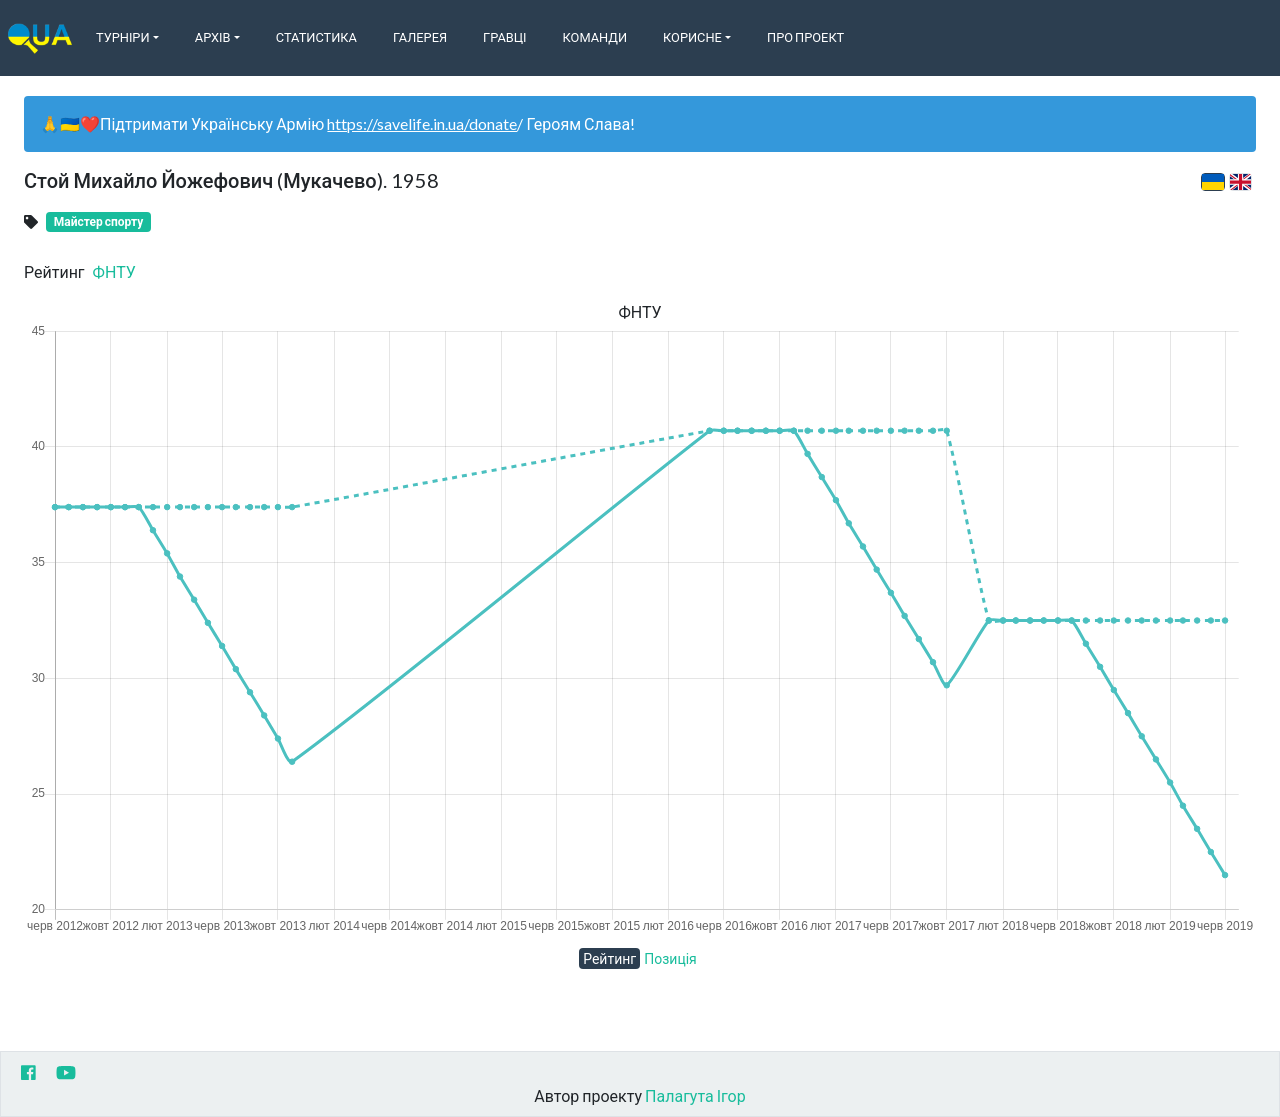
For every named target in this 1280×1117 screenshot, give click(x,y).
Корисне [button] (692, 37)
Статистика (316, 37)
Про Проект (805, 37)
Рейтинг (609, 958)
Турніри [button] (123, 37)
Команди (595, 37)
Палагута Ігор (695, 1095)
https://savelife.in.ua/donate (422, 123)
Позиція (670, 958)
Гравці (505, 37)
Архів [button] (213, 37)
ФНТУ (114, 271)
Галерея (420, 37)
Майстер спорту (98, 221)
